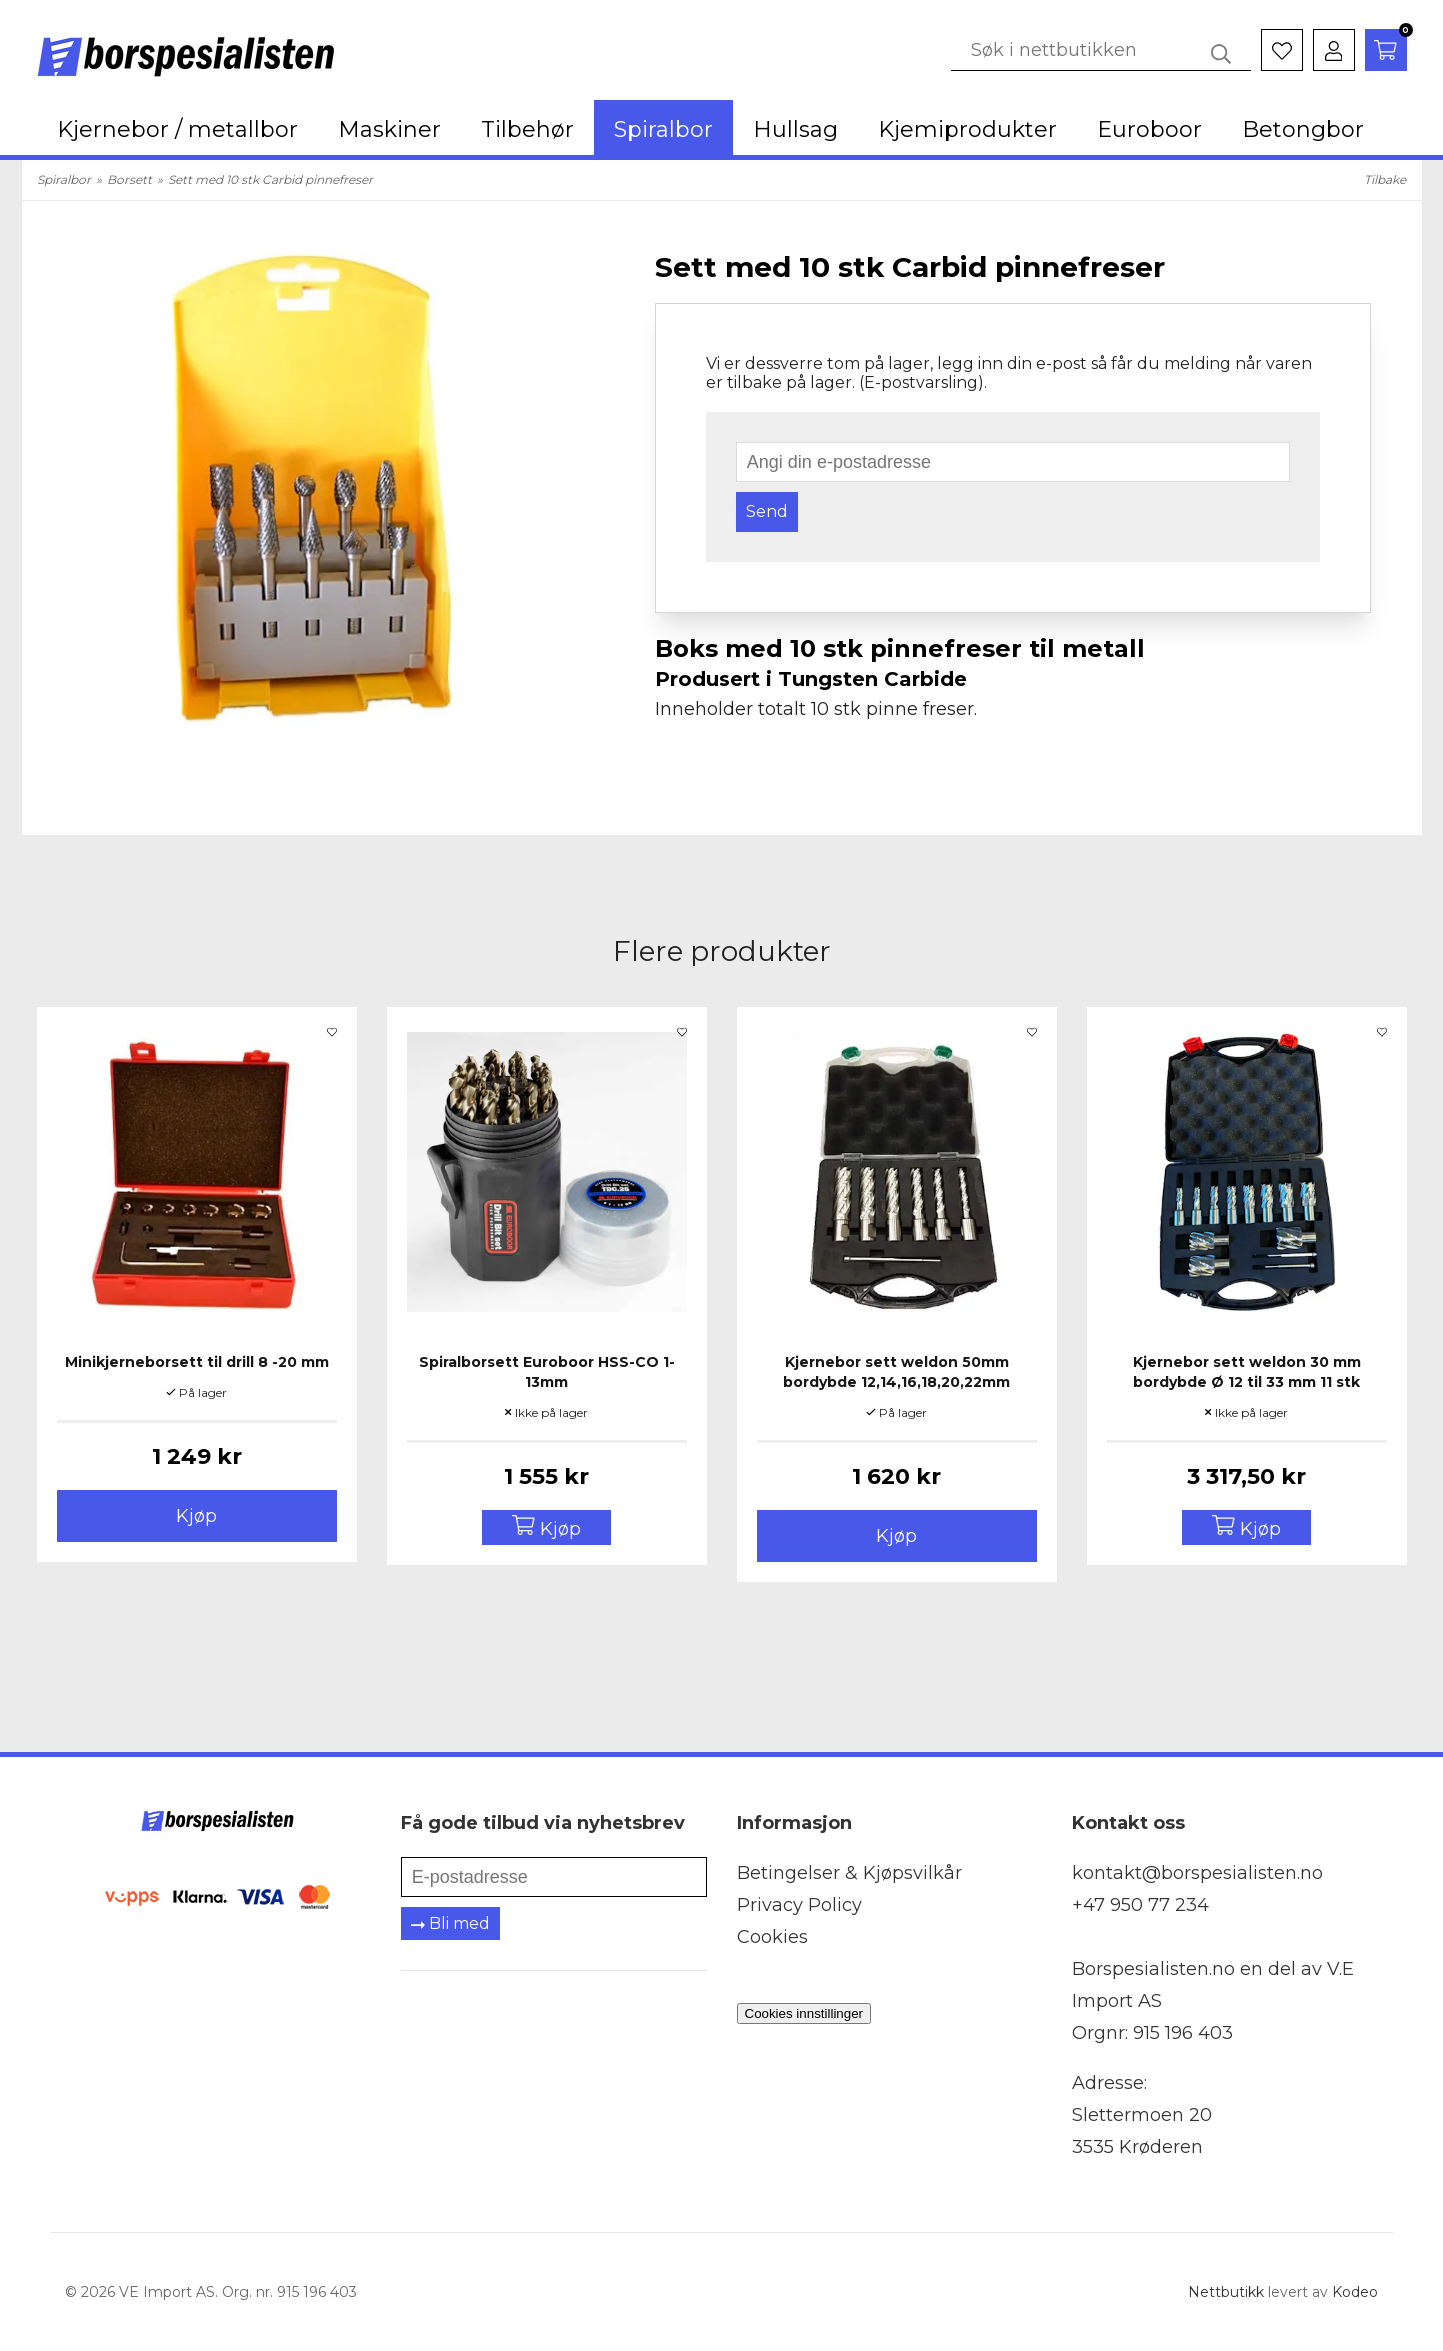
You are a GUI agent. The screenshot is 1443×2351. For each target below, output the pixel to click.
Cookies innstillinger (804, 2013)
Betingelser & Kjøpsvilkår (849, 1873)
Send (767, 511)
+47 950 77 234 (1140, 1905)
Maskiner (389, 129)
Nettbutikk (1226, 2292)
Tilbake (1385, 179)
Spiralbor (663, 129)
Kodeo (1355, 2292)
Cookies (772, 1937)
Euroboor (1149, 129)
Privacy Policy (799, 1905)
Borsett (129, 179)
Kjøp (196, 1516)
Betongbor (1303, 129)
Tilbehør (527, 129)
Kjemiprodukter (967, 129)
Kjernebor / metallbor (177, 129)
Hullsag (795, 129)
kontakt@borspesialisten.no (1197, 1873)
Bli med (450, 1923)
